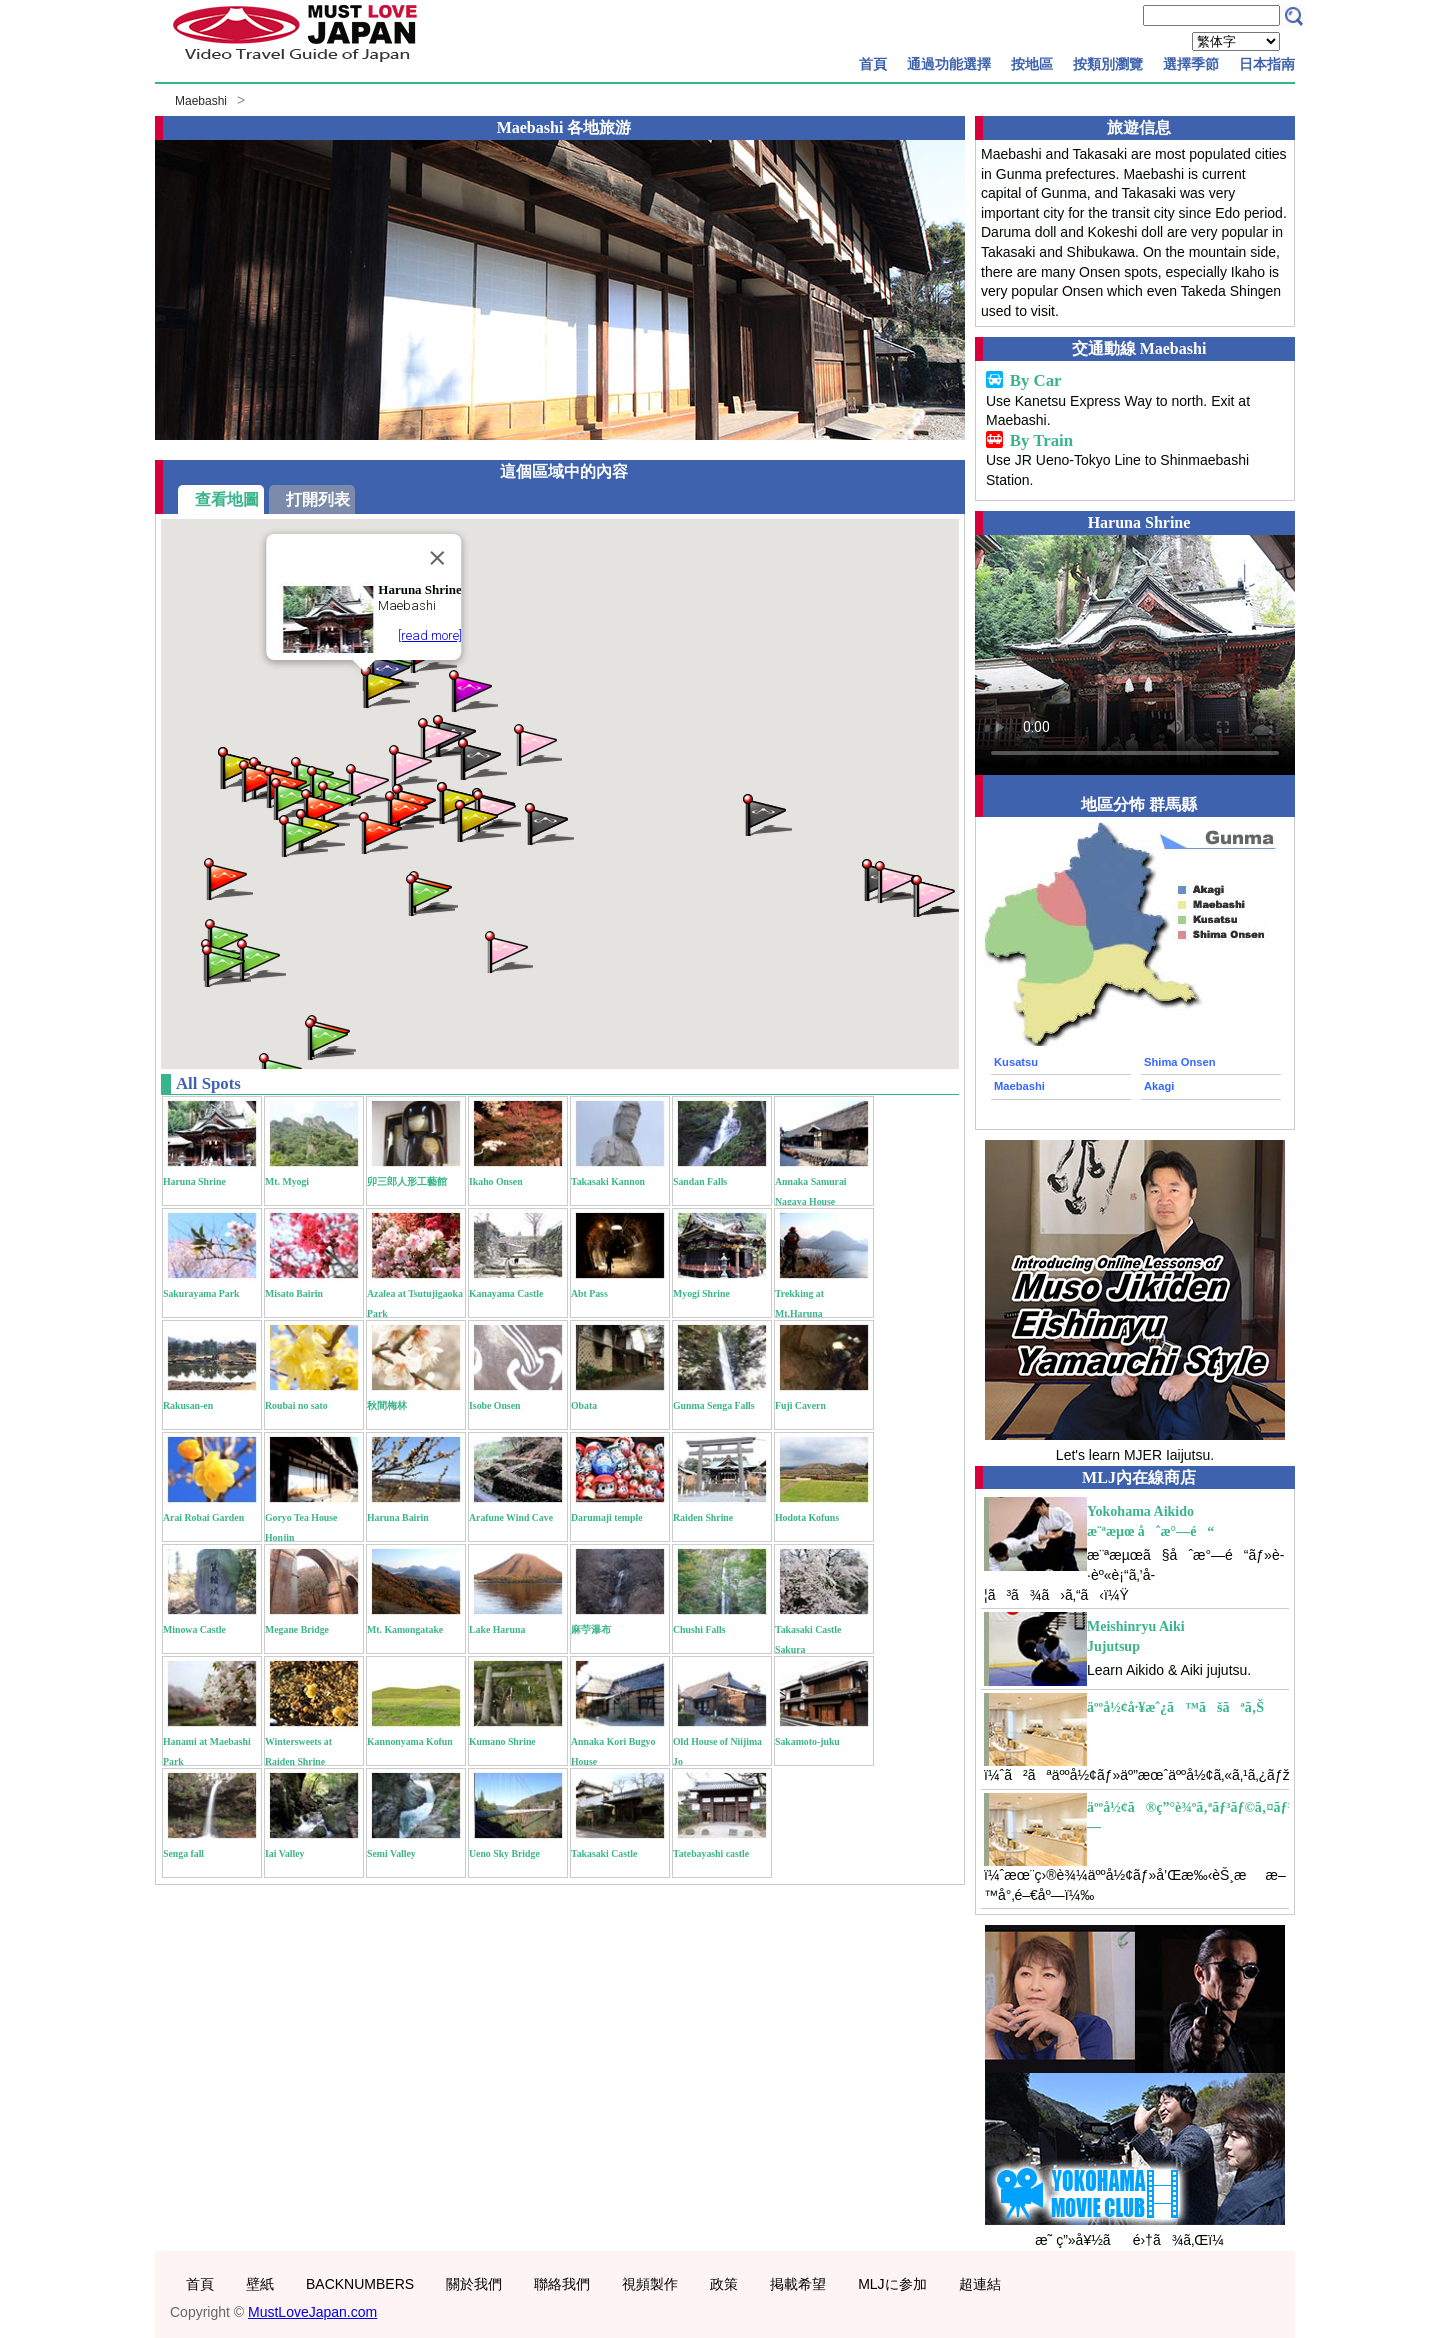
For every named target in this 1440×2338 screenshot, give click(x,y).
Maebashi (201, 101)
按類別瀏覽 (1108, 64)
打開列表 (318, 499)
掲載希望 (798, 2284)
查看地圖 (227, 499)
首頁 (873, 64)
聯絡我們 (562, 2284)
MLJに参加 (892, 2284)
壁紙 (260, 2284)
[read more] (430, 635)
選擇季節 (1191, 64)
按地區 (1032, 64)
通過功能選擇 (949, 64)
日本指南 (1267, 64)
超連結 (980, 2284)
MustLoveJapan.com (312, 2312)
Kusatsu (1016, 1062)
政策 (724, 2284)
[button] (384, 685)
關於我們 (474, 2284)
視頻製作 (650, 2284)
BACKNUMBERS (360, 2284)
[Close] (438, 558)
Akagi (1159, 1086)
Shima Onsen (1180, 1062)
